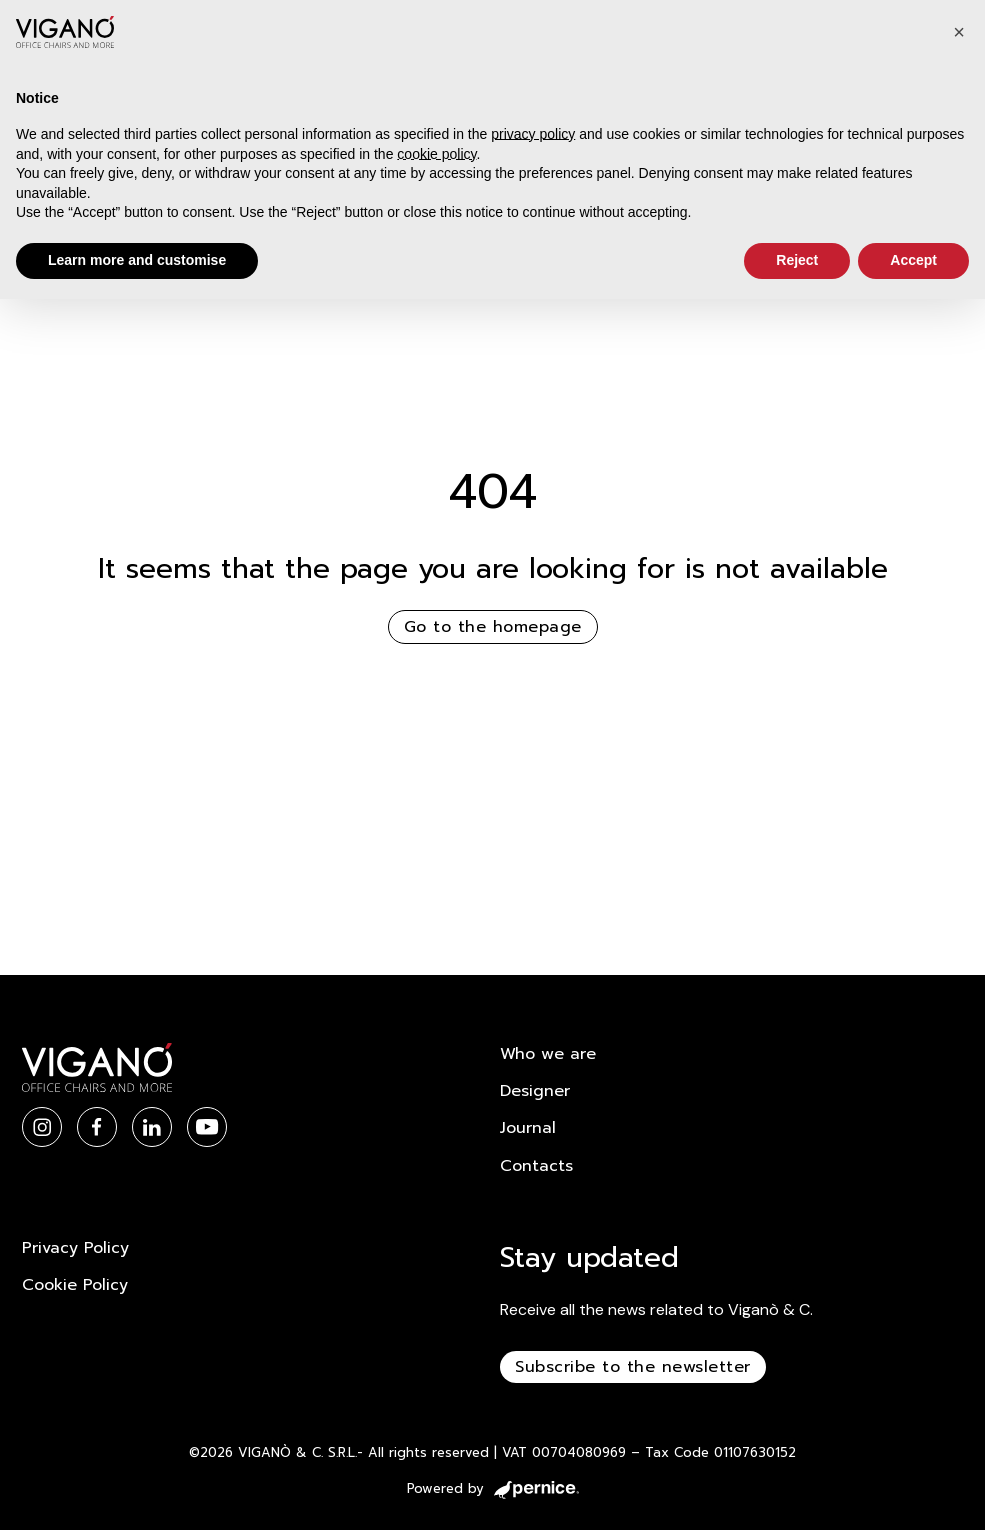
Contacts (536, 1166)
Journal (528, 1128)
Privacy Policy (75, 1248)
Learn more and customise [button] (137, 260)
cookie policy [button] (436, 154)
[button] (959, 32)
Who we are (548, 1054)
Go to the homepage (493, 627)
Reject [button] (797, 260)
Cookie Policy (75, 1285)
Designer (535, 1091)
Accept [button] (913, 260)
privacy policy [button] (533, 134)
